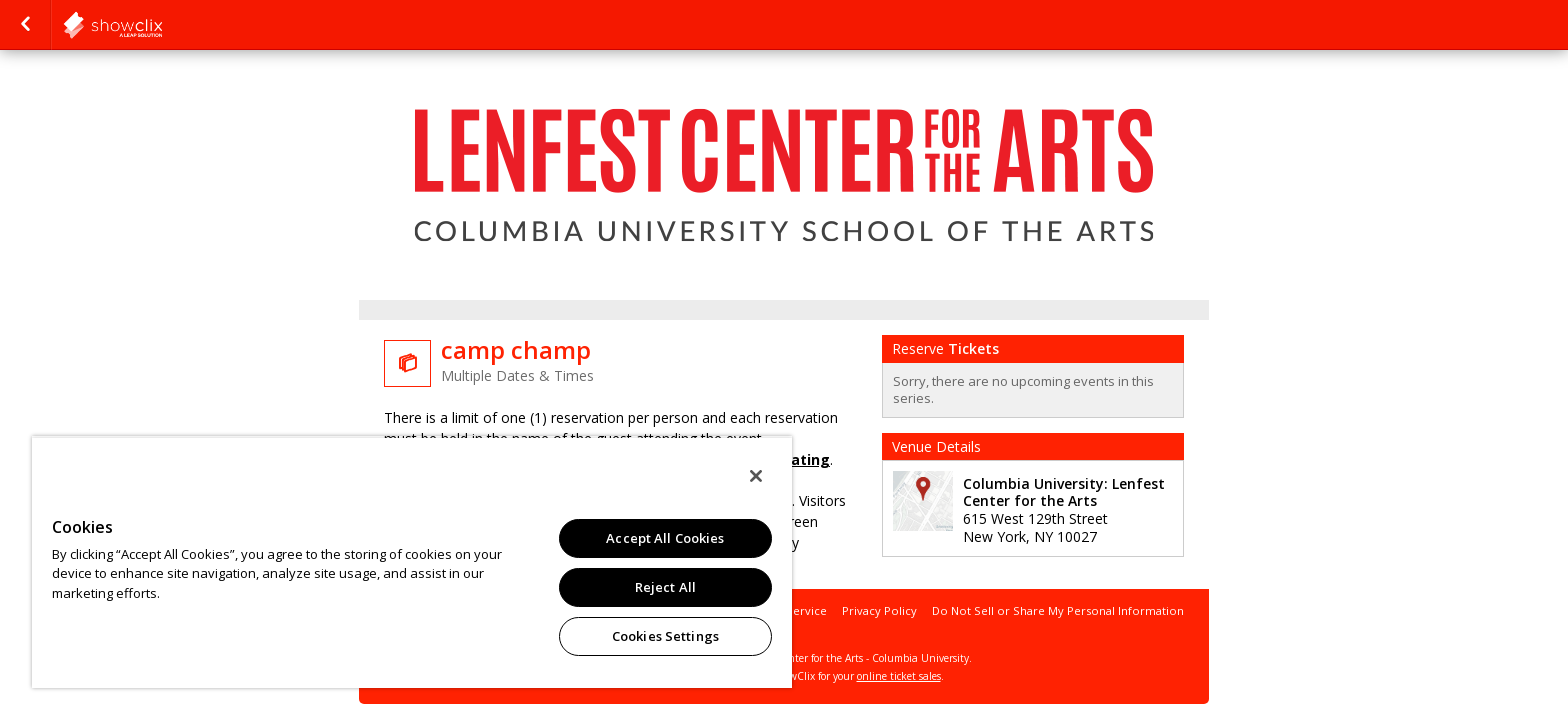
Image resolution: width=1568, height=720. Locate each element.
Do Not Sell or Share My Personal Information (1058, 610)
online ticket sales (899, 676)
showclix (162, 25)
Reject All (665, 587)
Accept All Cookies (665, 538)
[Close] (756, 476)
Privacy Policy (879, 610)
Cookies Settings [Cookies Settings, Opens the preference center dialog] (665, 636)
